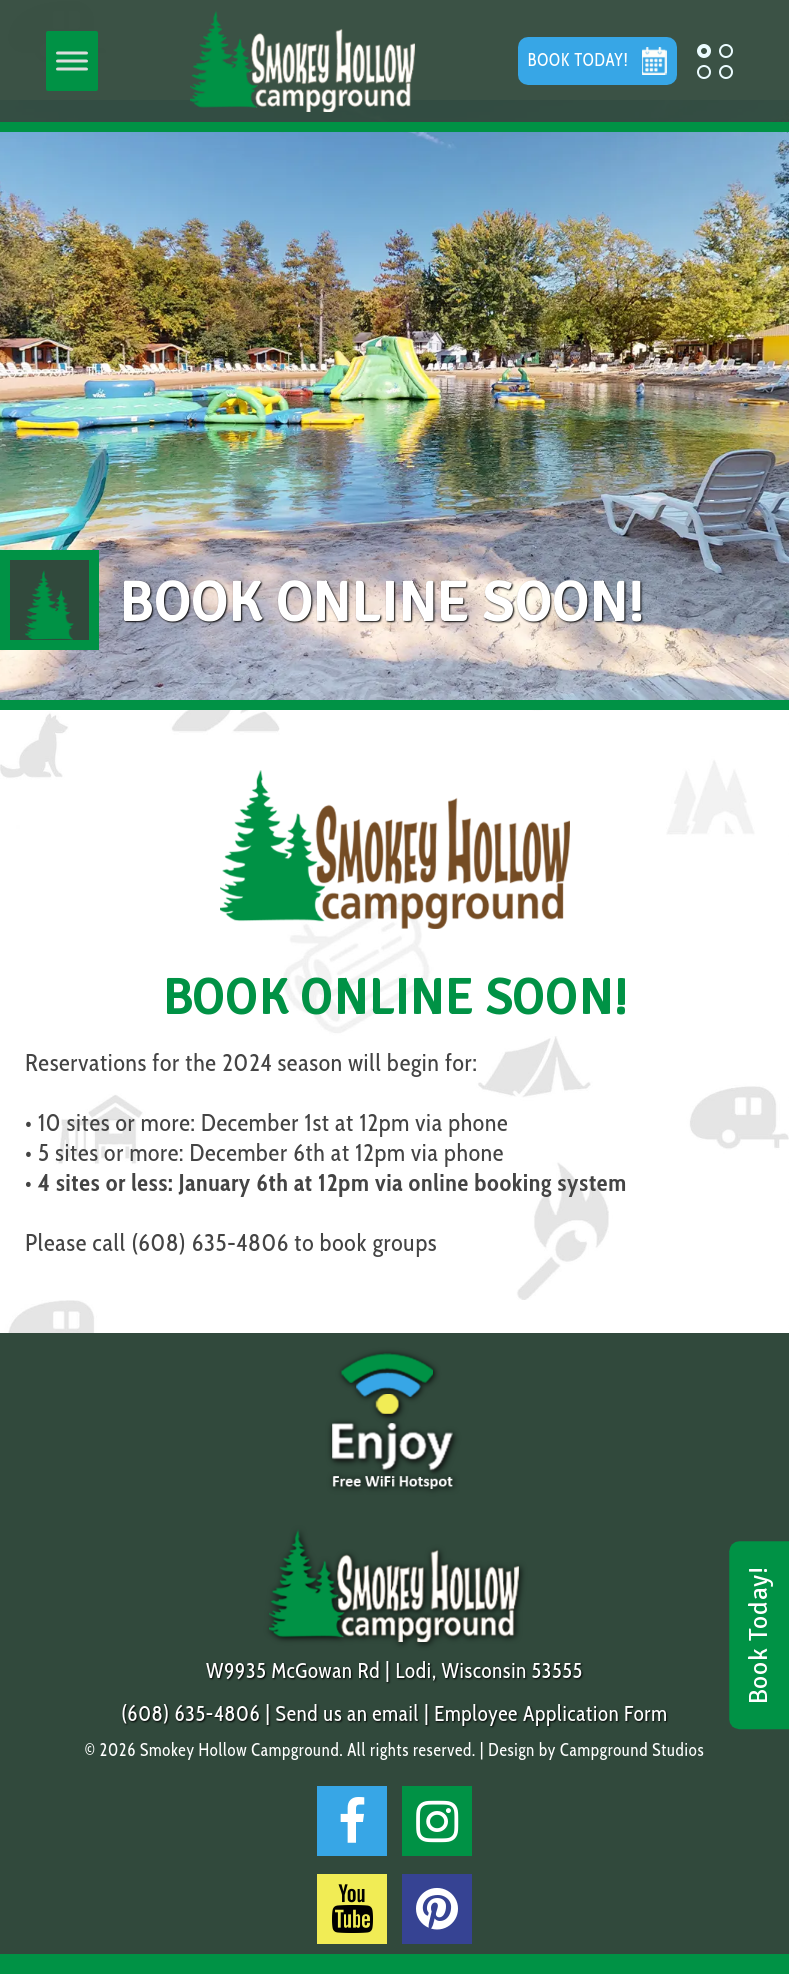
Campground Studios (632, 1750)
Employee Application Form (550, 1713)
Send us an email (348, 1713)
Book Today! (759, 1635)
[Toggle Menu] (72, 61)
